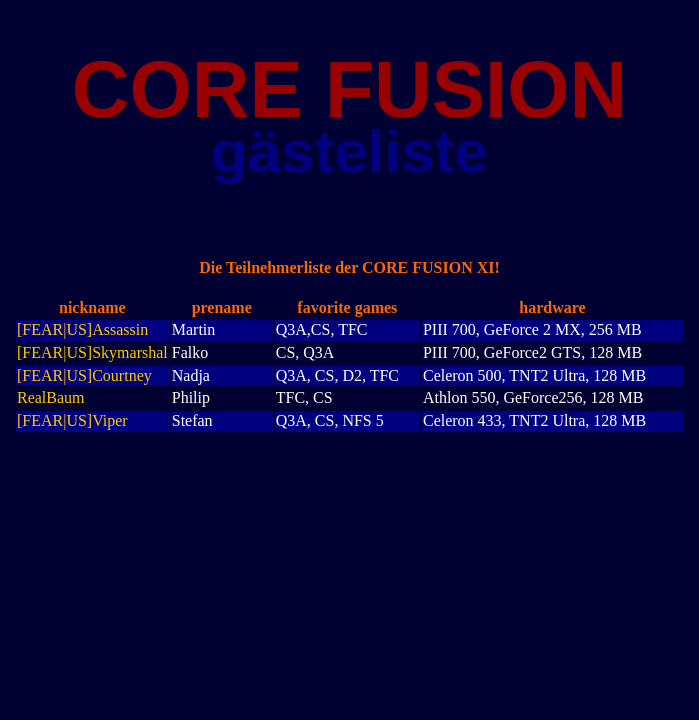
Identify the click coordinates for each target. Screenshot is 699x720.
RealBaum (51, 397)
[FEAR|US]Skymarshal (92, 352)
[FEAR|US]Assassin (82, 329)
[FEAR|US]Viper (72, 420)
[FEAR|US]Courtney (84, 375)
